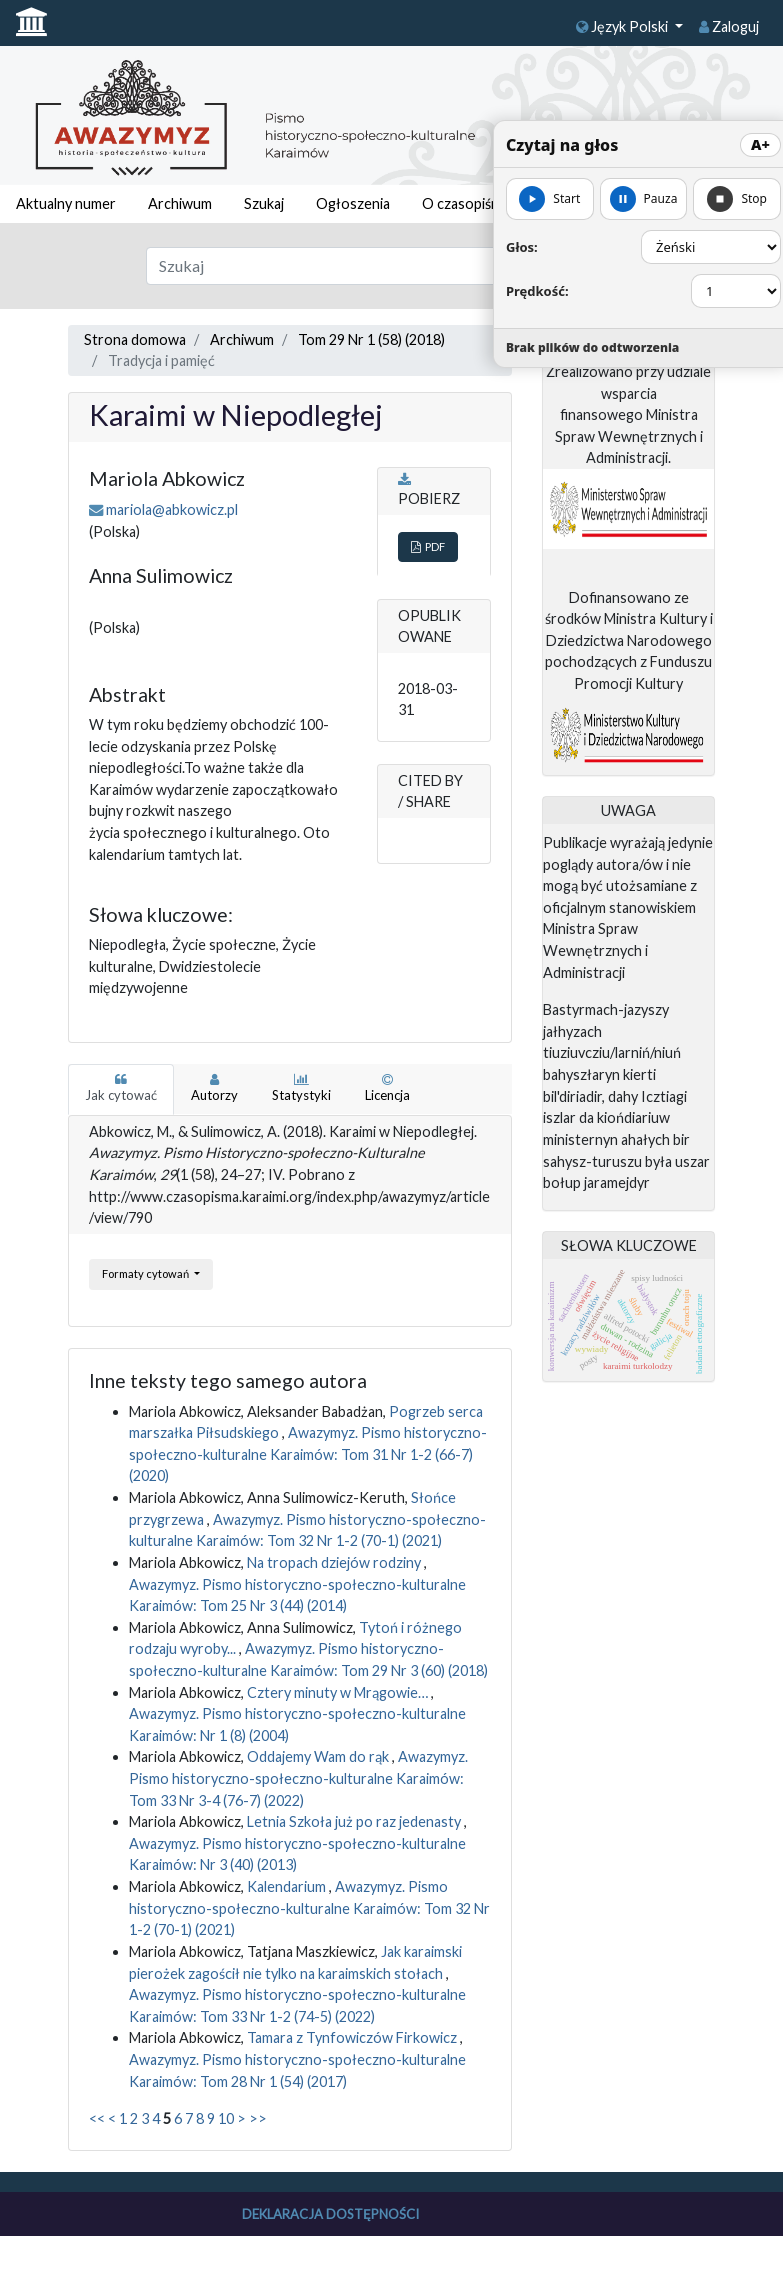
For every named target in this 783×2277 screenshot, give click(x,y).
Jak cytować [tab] (121, 1088)
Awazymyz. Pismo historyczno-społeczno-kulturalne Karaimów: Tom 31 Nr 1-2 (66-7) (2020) (308, 1454)
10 (226, 2118)
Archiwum (180, 203)
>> (258, 2118)
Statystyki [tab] (301, 1088)
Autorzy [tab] (214, 1088)
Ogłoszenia (353, 203)
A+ (760, 144)
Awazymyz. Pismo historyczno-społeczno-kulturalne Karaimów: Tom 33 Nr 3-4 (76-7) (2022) (298, 1778)
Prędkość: (537, 291)
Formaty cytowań (146, 1273)
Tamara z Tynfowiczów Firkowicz (353, 2037)
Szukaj (264, 203)
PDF (428, 546)
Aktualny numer (66, 203)
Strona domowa (135, 339)
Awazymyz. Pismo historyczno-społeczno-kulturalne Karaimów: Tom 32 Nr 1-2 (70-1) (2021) (309, 1908)
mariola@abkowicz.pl (172, 509)
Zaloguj (729, 26)
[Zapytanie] (359, 266)
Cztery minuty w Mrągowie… (339, 1692)
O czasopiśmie (469, 203)
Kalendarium (288, 1886)
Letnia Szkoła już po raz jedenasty (355, 1821)
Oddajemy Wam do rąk (319, 1756)
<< (97, 2118)
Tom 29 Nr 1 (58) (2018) (371, 339)
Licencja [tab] (387, 1088)
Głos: (522, 247)
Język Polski (623, 26)
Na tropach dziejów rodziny (335, 1562)
